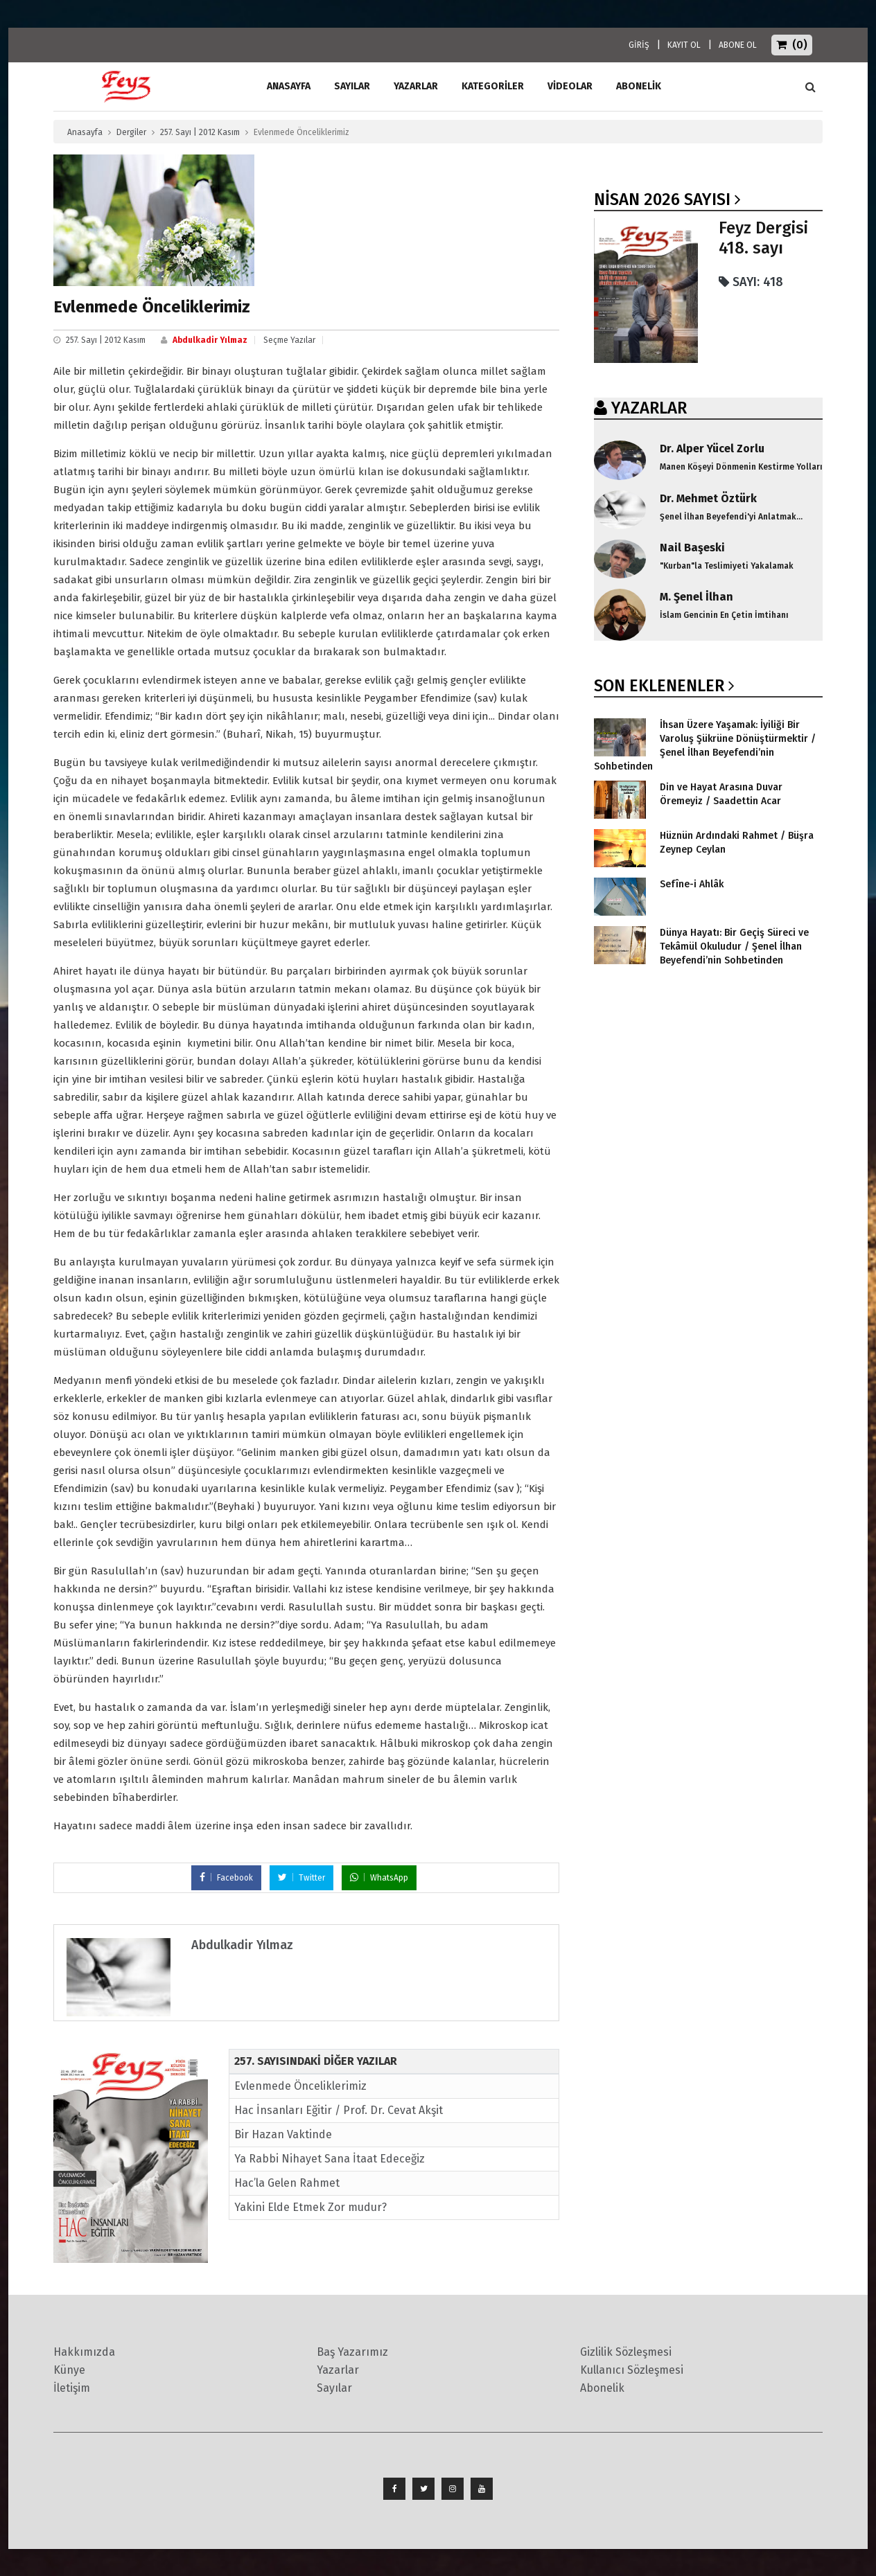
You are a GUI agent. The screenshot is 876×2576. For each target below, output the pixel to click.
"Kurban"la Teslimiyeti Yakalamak (727, 566)
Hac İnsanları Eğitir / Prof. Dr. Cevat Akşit (338, 2110)
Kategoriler (493, 86)
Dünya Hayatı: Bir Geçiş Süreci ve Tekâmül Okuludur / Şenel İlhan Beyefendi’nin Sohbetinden (734, 946)
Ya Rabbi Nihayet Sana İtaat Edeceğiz (329, 2158)
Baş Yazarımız (352, 2352)
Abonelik (602, 2388)
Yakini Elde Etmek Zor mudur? (310, 2207)
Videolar (570, 86)
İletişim (71, 2388)
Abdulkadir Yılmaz (210, 340)
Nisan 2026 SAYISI (662, 199)
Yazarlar (416, 86)
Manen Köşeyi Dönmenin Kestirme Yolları (741, 467)
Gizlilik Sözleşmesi (626, 2352)
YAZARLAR (649, 408)
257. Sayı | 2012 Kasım (200, 132)
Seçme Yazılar (289, 340)
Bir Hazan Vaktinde (283, 2134)
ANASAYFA (288, 86)
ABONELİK (638, 86)
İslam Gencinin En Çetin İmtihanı (724, 615)
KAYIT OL (684, 45)
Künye (69, 2370)
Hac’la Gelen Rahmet (287, 2182)
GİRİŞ (639, 45)
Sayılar (352, 86)
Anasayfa (85, 132)
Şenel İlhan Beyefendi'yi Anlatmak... (731, 517)
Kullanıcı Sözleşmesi (631, 2370)
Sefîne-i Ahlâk (692, 884)
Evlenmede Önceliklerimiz (300, 2086)
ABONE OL (738, 45)
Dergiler (131, 132)
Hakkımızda (84, 2352)
